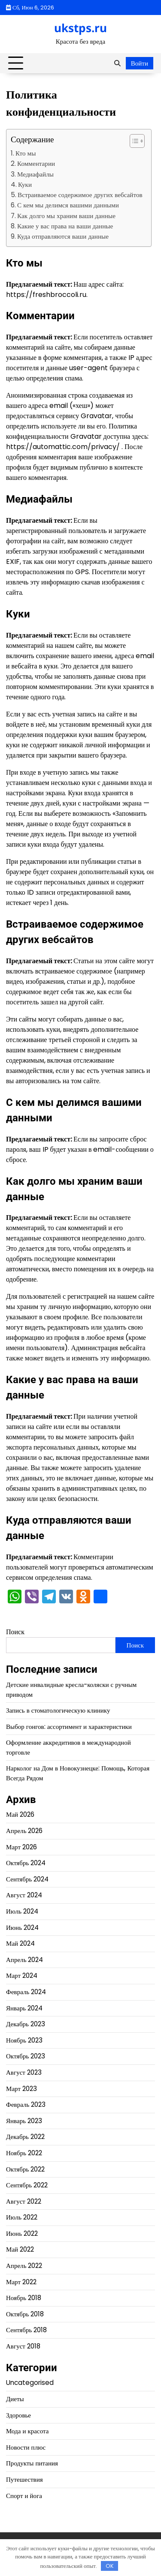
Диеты (15, 2398)
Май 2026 (20, 1814)
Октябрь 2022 (25, 2169)
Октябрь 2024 (26, 1862)
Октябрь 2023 (25, 2056)
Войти (139, 63)
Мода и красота (27, 2430)
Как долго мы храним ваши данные (66, 215)
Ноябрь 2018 (23, 2297)
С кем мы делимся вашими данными (68, 205)
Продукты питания (32, 2463)
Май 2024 (20, 1943)
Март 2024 (21, 1975)
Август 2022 (23, 2201)
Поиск (15, 1632)
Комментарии (36, 163)
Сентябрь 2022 (27, 2185)
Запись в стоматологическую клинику (58, 1710)
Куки (25, 184)
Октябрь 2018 (25, 2313)
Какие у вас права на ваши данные (65, 226)
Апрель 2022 (24, 2265)
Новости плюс (26, 2447)
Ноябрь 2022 (24, 2152)
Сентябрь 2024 (27, 1879)
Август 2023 (24, 2072)
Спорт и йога (24, 2495)
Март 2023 (21, 2088)
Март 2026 (21, 1846)
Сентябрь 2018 (26, 2329)
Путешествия (24, 2479)
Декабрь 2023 (25, 2023)
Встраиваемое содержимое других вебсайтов (80, 194)
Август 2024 (24, 1894)
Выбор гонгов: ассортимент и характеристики (69, 1726)
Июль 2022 (21, 2217)
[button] (133, 141)
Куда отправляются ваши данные (63, 236)
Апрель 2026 (24, 1830)
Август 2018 (23, 2346)
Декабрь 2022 (25, 2136)
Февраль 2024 (26, 1991)
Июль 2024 (22, 1911)
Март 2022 (21, 2281)
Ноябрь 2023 (24, 2040)
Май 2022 (20, 2249)
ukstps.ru (80, 28)
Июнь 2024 (22, 1927)
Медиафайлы (35, 174)
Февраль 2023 (26, 2104)
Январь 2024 (24, 2008)
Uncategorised (30, 2382)
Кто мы (25, 153)
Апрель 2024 (24, 1959)
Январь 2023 (24, 2120)
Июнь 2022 (22, 2233)
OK (110, 2566)
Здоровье (18, 2415)
